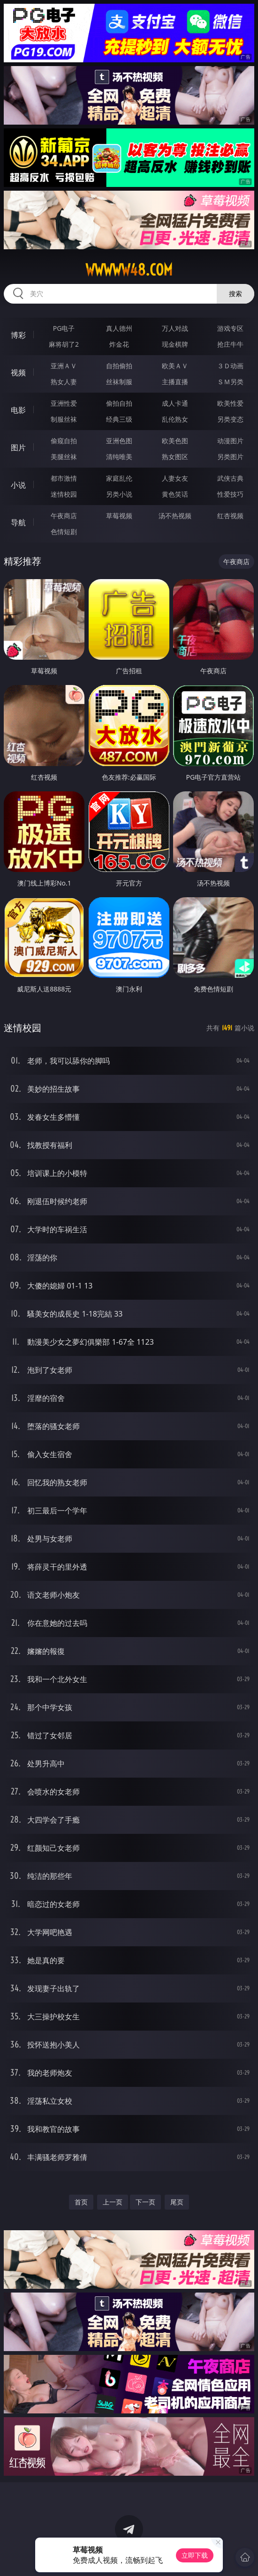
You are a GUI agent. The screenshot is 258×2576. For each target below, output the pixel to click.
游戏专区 (230, 328)
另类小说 (119, 494)
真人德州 (119, 328)
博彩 (18, 335)
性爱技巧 (230, 494)
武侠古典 (230, 478)
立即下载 (195, 2555)
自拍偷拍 (119, 365)
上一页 (112, 2201)
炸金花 (119, 344)
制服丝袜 (64, 419)
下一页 (145, 2201)
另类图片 (230, 456)
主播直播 (175, 381)
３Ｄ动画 (230, 365)
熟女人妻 (64, 381)
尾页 (176, 2201)
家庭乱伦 (119, 478)
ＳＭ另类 (230, 381)
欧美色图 (175, 440)
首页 (81, 2201)
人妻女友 (175, 478)
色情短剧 (64, 531)
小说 (18, 485)
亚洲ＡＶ (64, 365)
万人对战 (175, 328)
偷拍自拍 (119, 403)
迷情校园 (64, 494)
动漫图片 (230, 440)
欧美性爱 (230, 403)
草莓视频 (119, 515)
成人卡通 (175, 403)
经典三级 (119, 419)
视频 (18, 372)
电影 (18, 410)
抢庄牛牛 (230, 344)
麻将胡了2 (64, 344)
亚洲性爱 (64, 403)
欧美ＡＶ (175, 365)
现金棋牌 (175, 344)
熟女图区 (175, 456)
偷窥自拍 (64, 440)
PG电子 (64, 328)
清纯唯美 (119, 456)
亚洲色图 (119, 440)
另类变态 (230, 419)
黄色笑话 (175, 494)
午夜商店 (64, 515)
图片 (18, 447)
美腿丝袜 (64, 456)
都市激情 (64, 478)
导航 (18, 522)
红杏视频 (230, 515)
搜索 (235, 293)
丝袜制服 (119, 381)
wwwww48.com (129, 270)
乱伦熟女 (175, 419)
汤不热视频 (175, 515)
